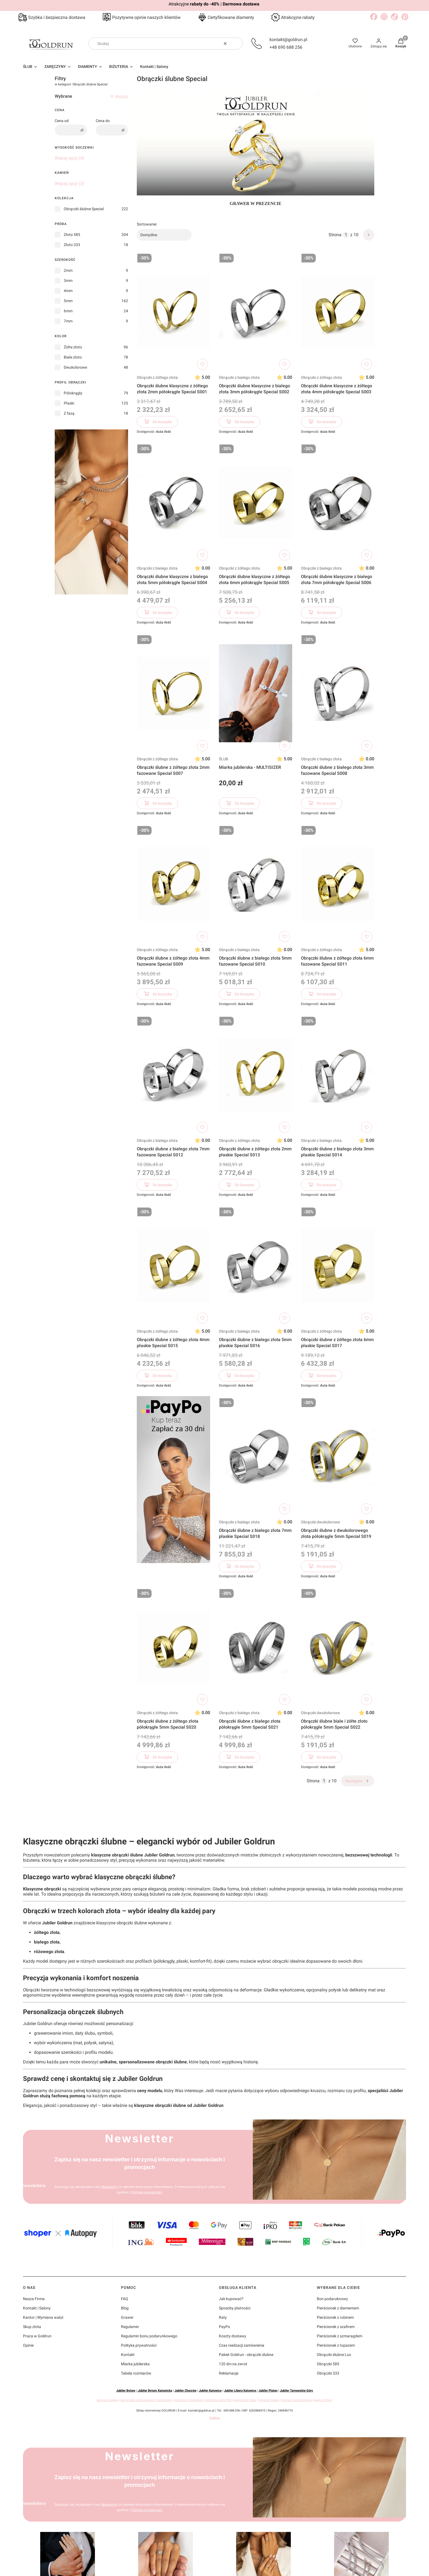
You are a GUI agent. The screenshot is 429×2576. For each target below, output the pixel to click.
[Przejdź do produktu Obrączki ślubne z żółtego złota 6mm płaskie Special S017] (337, 1265)
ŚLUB (223, 759)
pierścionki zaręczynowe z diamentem (146, 2400)
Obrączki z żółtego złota (157, 377)
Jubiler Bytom (125, 2390)
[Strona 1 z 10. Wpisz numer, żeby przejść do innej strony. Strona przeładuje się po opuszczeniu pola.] (346, 235)
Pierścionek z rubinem (335, 2317)
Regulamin (109, 2187)
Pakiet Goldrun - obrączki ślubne (246, 2354)
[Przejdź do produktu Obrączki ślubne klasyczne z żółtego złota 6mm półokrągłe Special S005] (255, 502)
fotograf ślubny (269, 2400)
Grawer (127, 2317)
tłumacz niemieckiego (297, 2400)
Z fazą (69, 413)
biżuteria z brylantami (189, 2400)
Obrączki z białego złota (239, 377)
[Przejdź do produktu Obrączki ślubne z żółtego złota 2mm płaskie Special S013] (255, 1075)
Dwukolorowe (75, 367)
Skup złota (32, 2326)
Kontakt (128, 2354)
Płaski (69, 403)
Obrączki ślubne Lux (334, 2354)
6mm (68, 311)
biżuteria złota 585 (218, 2400)
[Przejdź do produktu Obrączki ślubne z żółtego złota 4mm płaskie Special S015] (173, 1265)
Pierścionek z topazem (336, 2345)
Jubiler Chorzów (185, 2390)
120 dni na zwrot (233, 2364)
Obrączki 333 (328, 2373)
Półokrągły (73, 393)
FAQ (124, 2299)
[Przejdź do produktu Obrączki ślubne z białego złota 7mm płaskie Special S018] (255, 1456)
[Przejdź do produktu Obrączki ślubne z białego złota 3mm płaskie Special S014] (337, 1075)
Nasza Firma (34, 2299)
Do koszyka (157, 422)
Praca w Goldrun (37, 2336)
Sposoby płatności (234, 2308)
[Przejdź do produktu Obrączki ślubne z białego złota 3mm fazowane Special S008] (337, 693)
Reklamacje (228, 2373)
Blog (125, 2308)
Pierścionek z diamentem (338, 2308)
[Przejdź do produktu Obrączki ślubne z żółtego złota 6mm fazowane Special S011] (337, 884)
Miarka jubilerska (135, 2364)
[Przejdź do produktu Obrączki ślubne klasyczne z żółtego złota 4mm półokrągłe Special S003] (337, 312)
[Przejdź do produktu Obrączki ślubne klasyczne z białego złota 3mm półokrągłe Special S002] (255, 312)
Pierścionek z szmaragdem (339, 2336)
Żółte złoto (73, 347)
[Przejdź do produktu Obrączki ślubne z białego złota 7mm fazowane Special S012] (173, 1075)
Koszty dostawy (232, 2336)
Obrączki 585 (328, 2364)
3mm (68, 280)
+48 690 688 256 (285, 47)
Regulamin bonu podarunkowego (149, 2336)
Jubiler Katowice (210, 2390)
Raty (223, 2317)
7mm (68, 321)
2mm (68, 270)
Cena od (62, 121)
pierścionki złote (245, 2400)
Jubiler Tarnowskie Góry (296, 2390)
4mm (68, 290)
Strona (335, 234)
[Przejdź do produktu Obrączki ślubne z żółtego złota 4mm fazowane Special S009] (173, 884)
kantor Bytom (323, 2400)
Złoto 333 (72, 244)
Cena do (103, 121)
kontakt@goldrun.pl (288, 39)
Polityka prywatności (138, 2345)
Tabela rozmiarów (136, 2373)
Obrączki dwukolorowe (320, 1522)
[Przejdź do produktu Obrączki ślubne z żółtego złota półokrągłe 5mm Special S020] (173, 1647)
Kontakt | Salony (37, 2308)
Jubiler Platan (268, 2390)
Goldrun (214, 2418)
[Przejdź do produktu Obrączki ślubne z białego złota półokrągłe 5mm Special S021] (255, 1647)
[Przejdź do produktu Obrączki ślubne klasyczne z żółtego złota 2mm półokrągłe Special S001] (173, 312)
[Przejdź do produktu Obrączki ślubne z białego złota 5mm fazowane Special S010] (255, 884)
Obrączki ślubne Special (84, 209)
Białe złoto (73, 357)
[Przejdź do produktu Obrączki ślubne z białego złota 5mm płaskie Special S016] (255, 1265)
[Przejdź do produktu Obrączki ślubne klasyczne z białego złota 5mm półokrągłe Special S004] (173, 502)
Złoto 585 (72, 234)
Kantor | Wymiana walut (43, 2317)
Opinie (28, 2345)
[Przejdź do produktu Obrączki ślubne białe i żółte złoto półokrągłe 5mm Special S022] (337, 1647)
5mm (68, 301)
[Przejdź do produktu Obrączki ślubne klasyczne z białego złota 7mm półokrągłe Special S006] (337, 502)
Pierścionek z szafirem (336, 2326)
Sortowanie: (147, 224)
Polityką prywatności (146, 2192)
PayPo (224, 2326)
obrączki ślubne (107, 2400)
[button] (236, 43)
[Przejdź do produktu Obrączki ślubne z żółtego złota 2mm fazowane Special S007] (173, 693)
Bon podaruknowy (332, 2299)
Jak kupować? (231, 2299)
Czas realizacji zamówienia (241, 2345)
